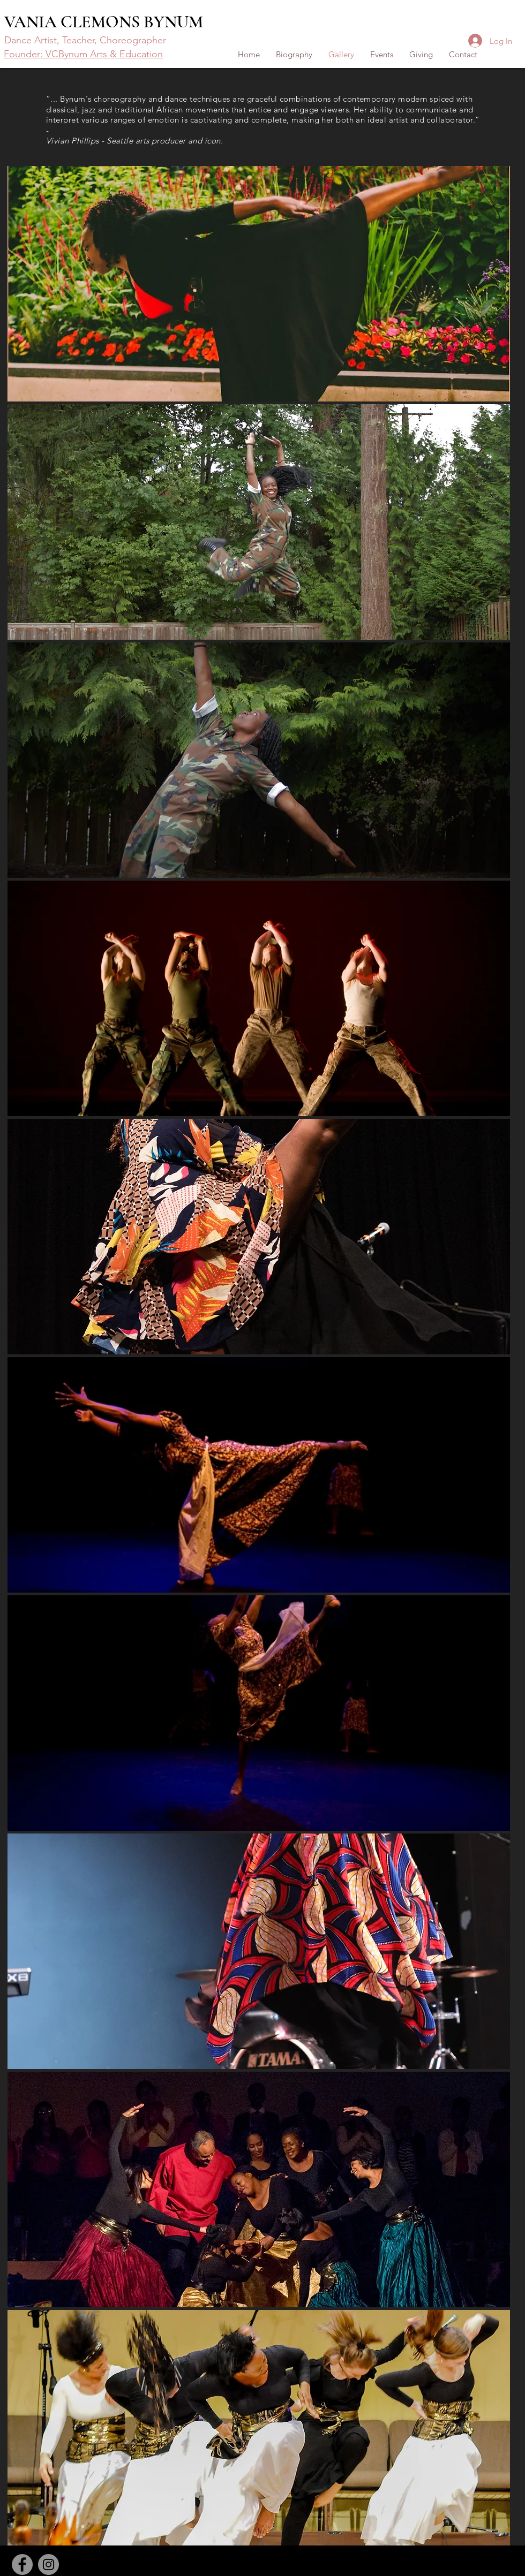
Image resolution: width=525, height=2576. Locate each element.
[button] (259, 283)
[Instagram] (48, 2564)
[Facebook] (22, 2564)
